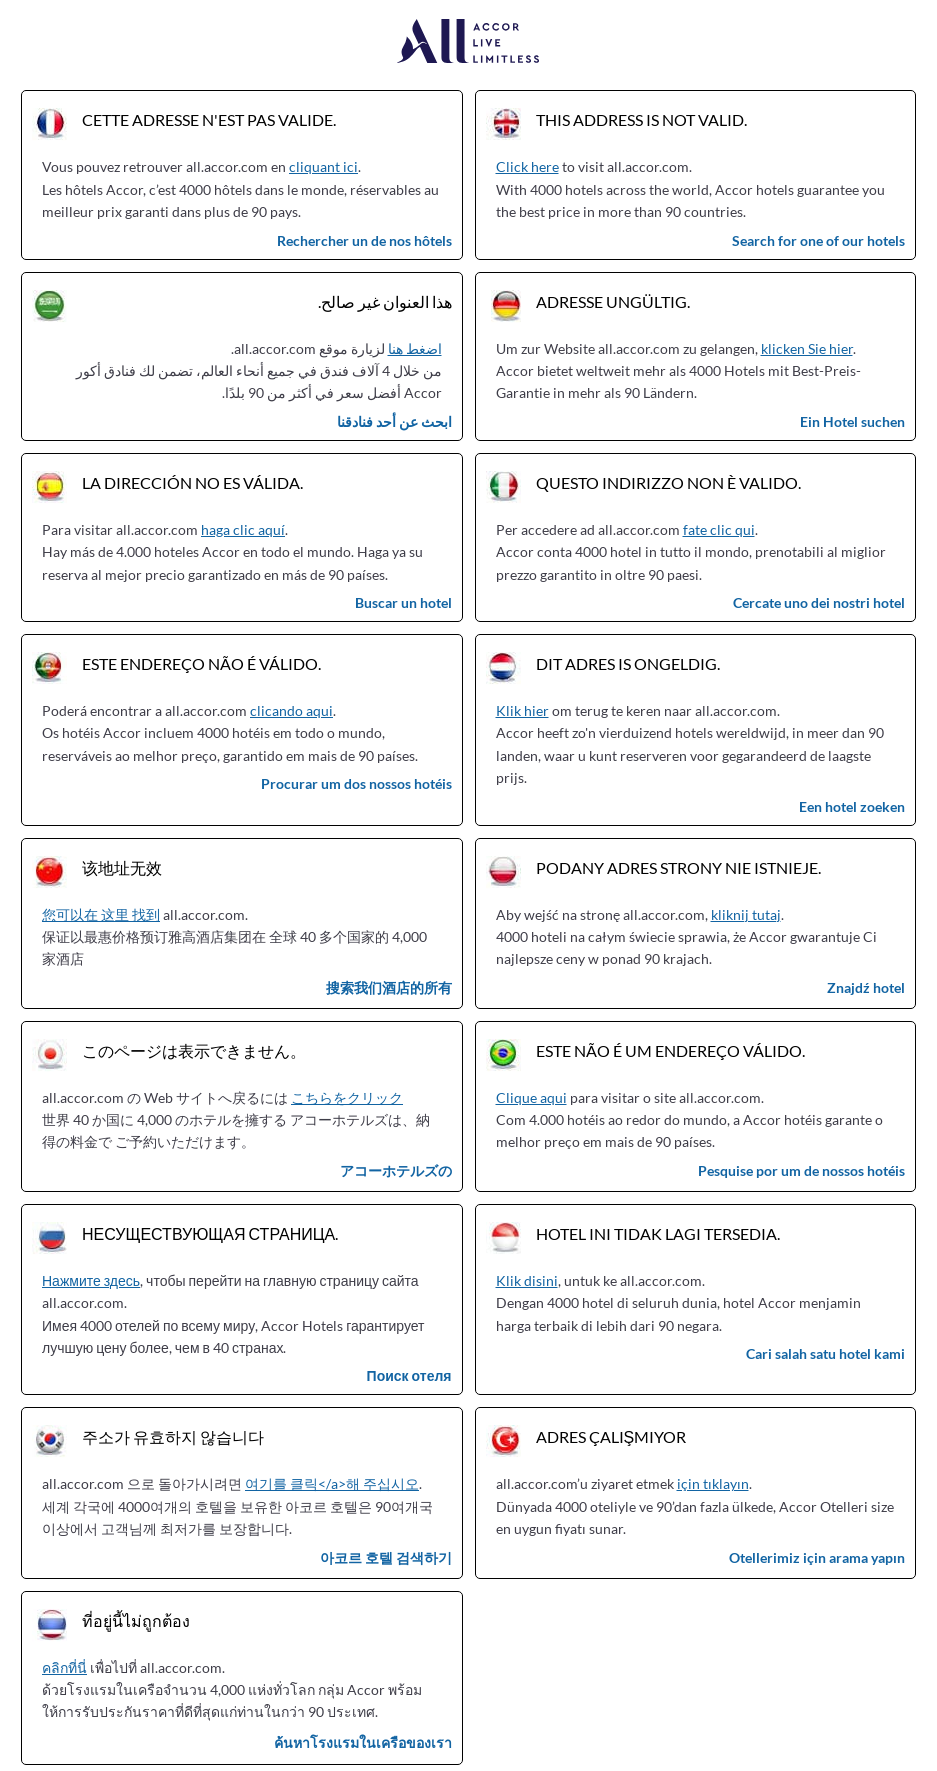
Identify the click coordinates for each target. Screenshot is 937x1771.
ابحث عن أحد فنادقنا (394, 421)
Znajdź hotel (866, 987)
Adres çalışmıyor (611, 1436)
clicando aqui (291, 710)
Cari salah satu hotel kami (825, 1353)
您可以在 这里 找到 (101, 914)
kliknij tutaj (746, 914)
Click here (527, 166)
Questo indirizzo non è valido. (668, 482)
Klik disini (527, 1280)
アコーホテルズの (396, 1170)
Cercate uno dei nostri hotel (819, 602)
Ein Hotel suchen (852, 421)
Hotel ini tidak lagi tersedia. (658, 1233)
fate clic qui (719, 529)
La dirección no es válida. (192, 482)
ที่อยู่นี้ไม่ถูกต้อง (136, 1620)
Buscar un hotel (403, 602)
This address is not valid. (641, 119)
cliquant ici (323, 166)
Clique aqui (531, 1097)
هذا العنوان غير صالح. (385, 301)
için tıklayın (713, 1483)
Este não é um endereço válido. (670, 1050)
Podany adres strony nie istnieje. (678, 867)
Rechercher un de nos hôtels (364, 240)
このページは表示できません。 (194, 1050)
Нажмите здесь (91, 1280)
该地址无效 (122, 867)
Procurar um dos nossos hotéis (356, 783)
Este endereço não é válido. (201, 663)
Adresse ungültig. (613, 301)
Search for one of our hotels (818, 240)
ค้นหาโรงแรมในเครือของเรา (363, 1742)
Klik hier (522, 710)
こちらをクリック (347, 1097)
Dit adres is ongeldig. (628, 663)
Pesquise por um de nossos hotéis (801, 1170)
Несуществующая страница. (210, 1233)
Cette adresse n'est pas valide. (209, 119)
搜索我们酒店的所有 (389, 987)
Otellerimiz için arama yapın (817, 1557)
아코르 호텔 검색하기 (386, 1557)
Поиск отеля (409, 1375)
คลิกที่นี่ (64, 1667)
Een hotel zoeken (852, 806)
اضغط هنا (415, 348)
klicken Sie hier (807, 348)
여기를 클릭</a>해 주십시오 (332, 1483)
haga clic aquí (243, 529)
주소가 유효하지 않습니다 (173, 1436)
